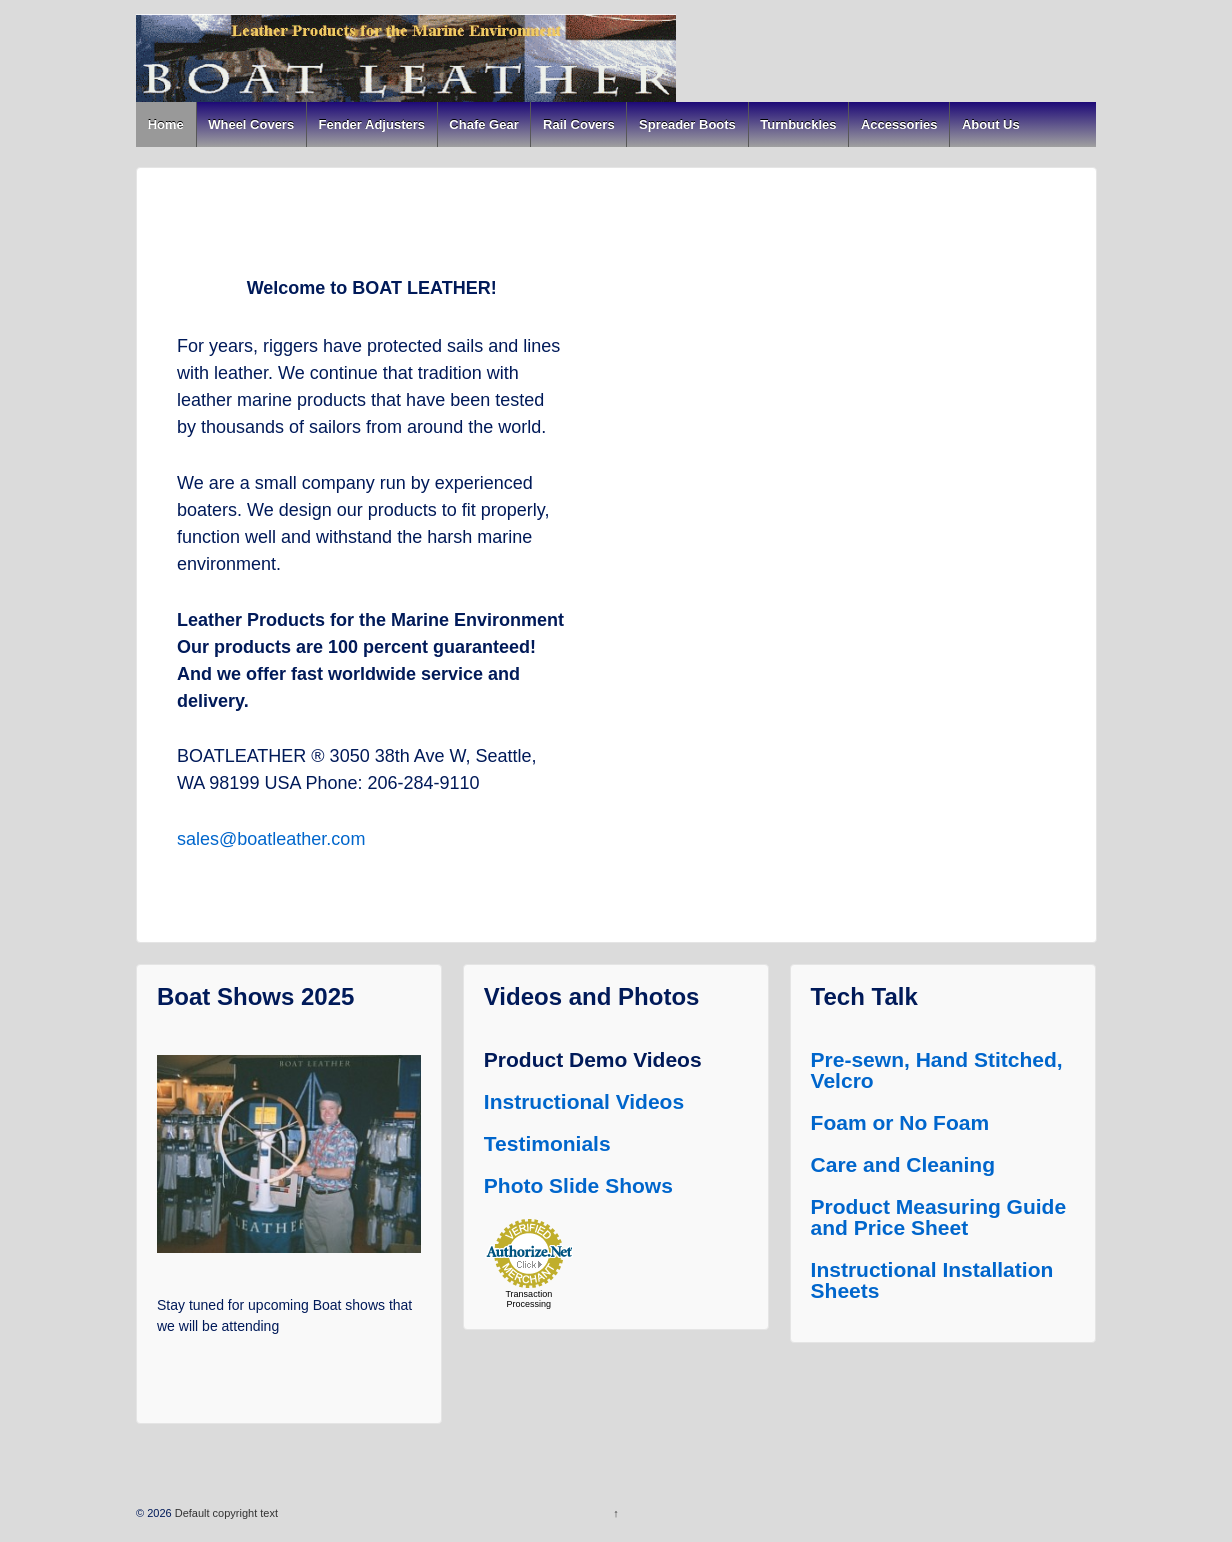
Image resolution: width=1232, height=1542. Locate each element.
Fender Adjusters (372, 124)
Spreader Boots (687, 124)
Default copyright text (225, 1513)
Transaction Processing (528, 1299)
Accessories (899, 124)
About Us (991, 124)
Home (166, 124)
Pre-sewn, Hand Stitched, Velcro (937, 1070)
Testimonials (547, 1143)
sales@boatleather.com (271, 839)
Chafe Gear (483, 124)
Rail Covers (579, 124)
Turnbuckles (798, 124)
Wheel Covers (251, 124)
